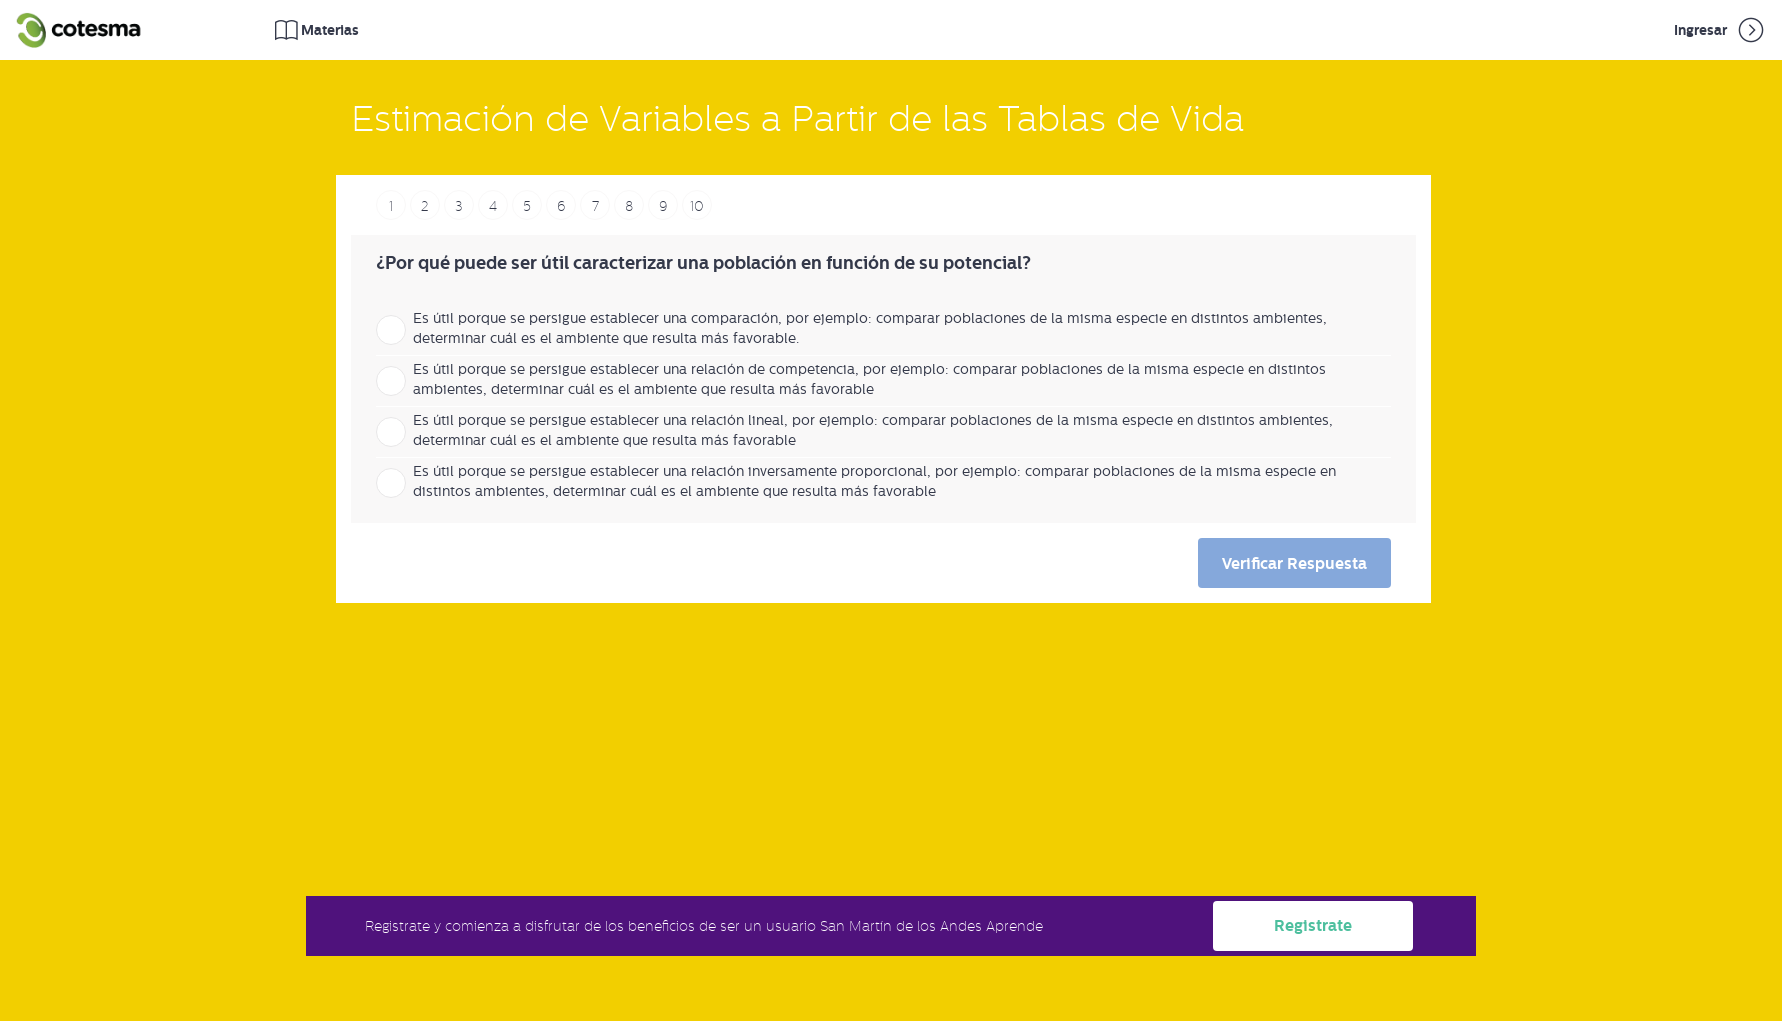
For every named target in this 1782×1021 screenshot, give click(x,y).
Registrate (1313, 925)
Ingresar (1720, 30)
